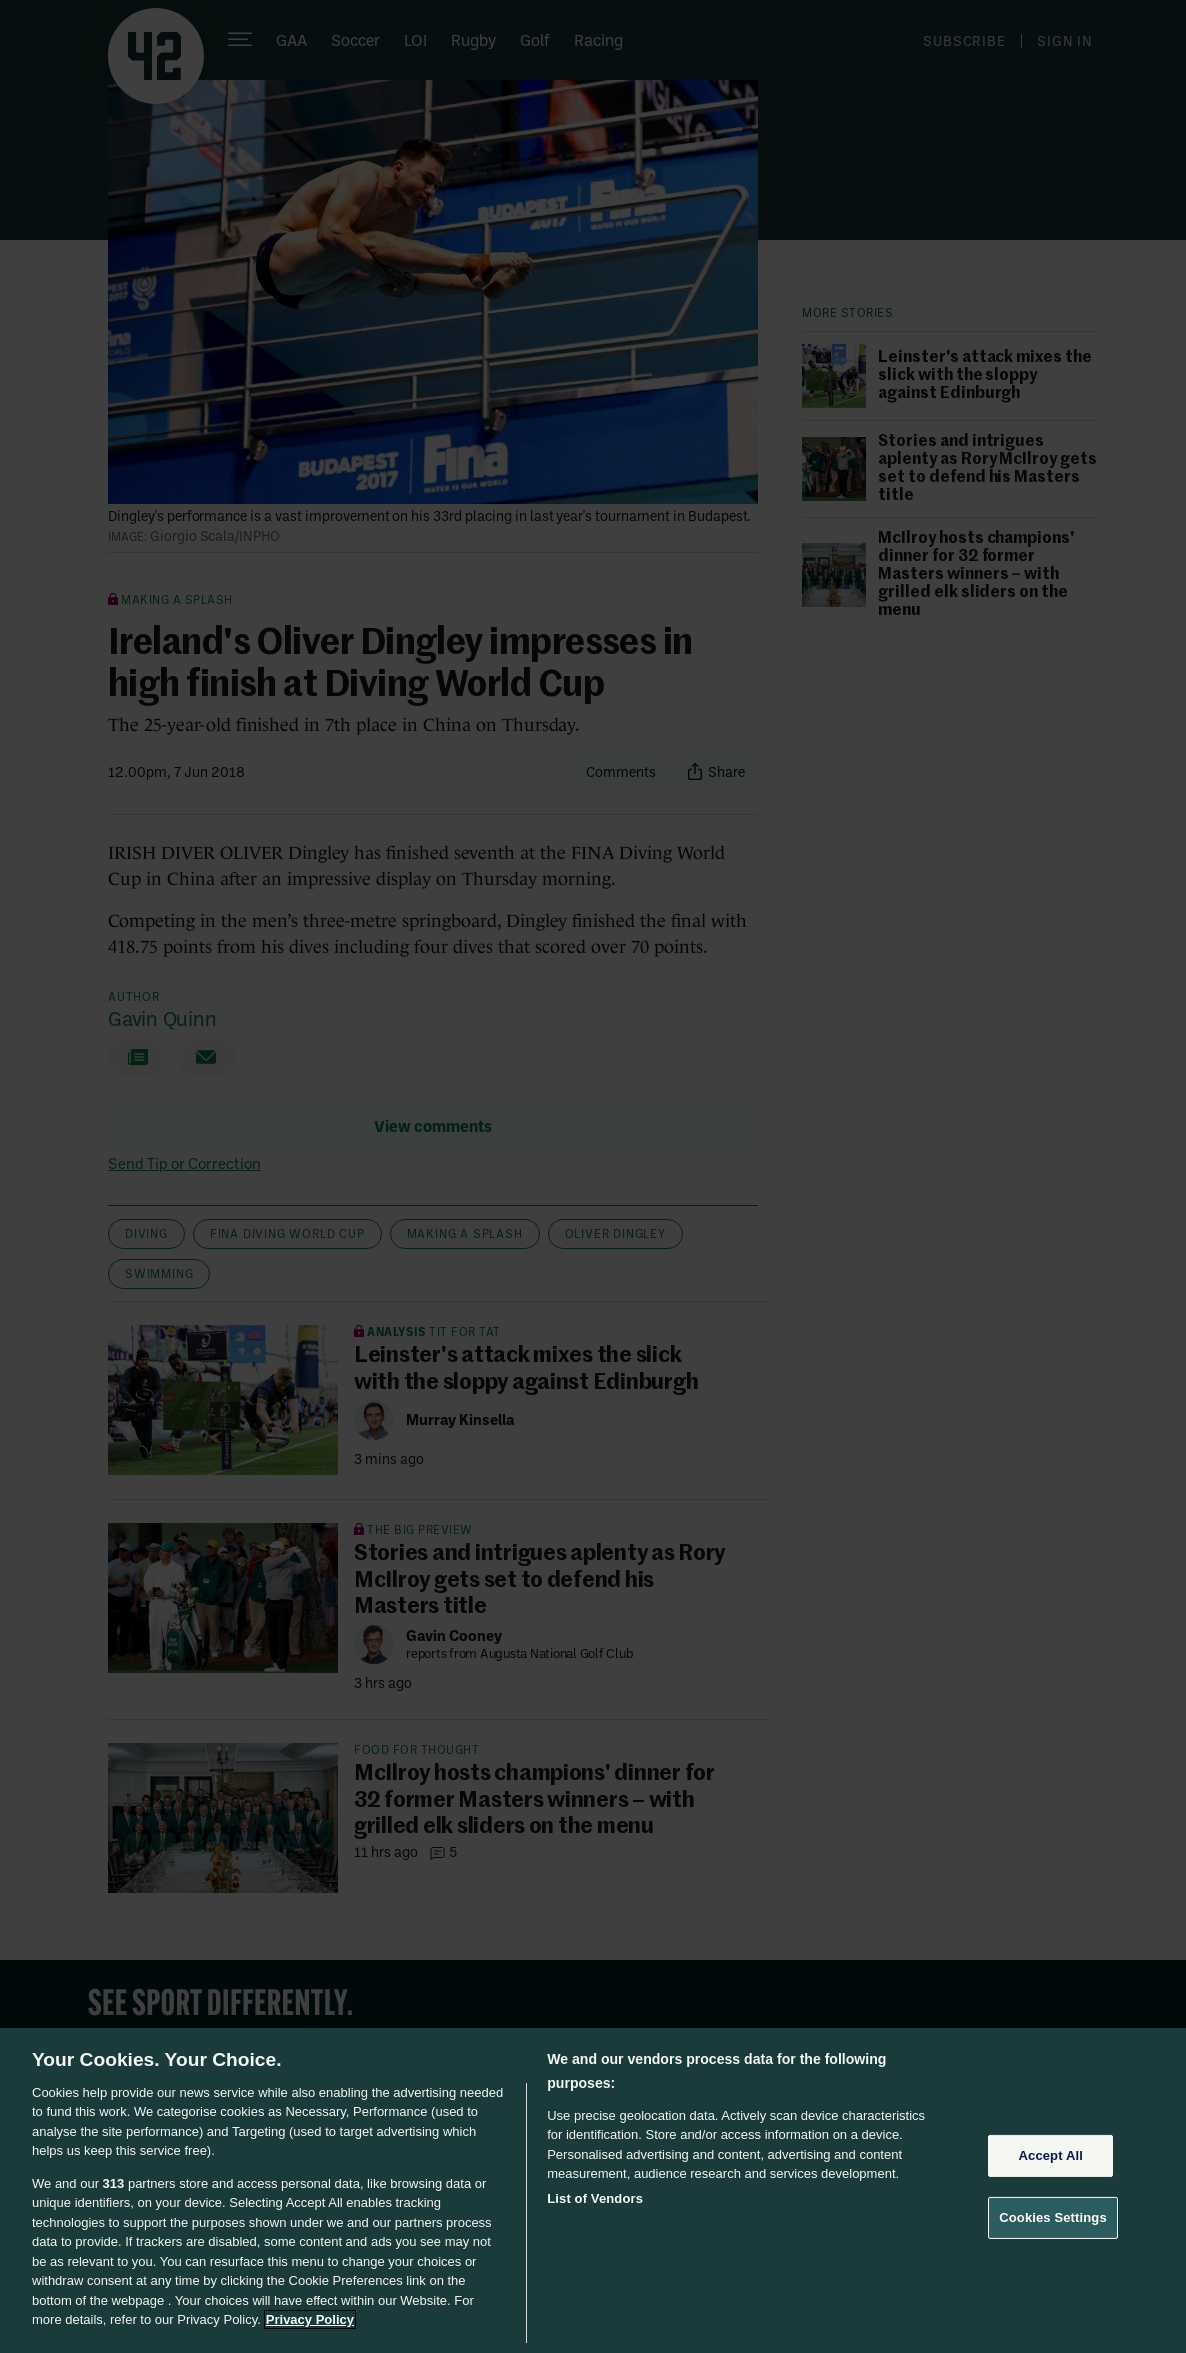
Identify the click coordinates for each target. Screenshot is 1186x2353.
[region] (593, 2190)
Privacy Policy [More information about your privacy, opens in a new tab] (310, 2319)
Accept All (1051, 2155)
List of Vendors (595, 2198)
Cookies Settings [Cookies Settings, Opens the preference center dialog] (1053, 2217)
